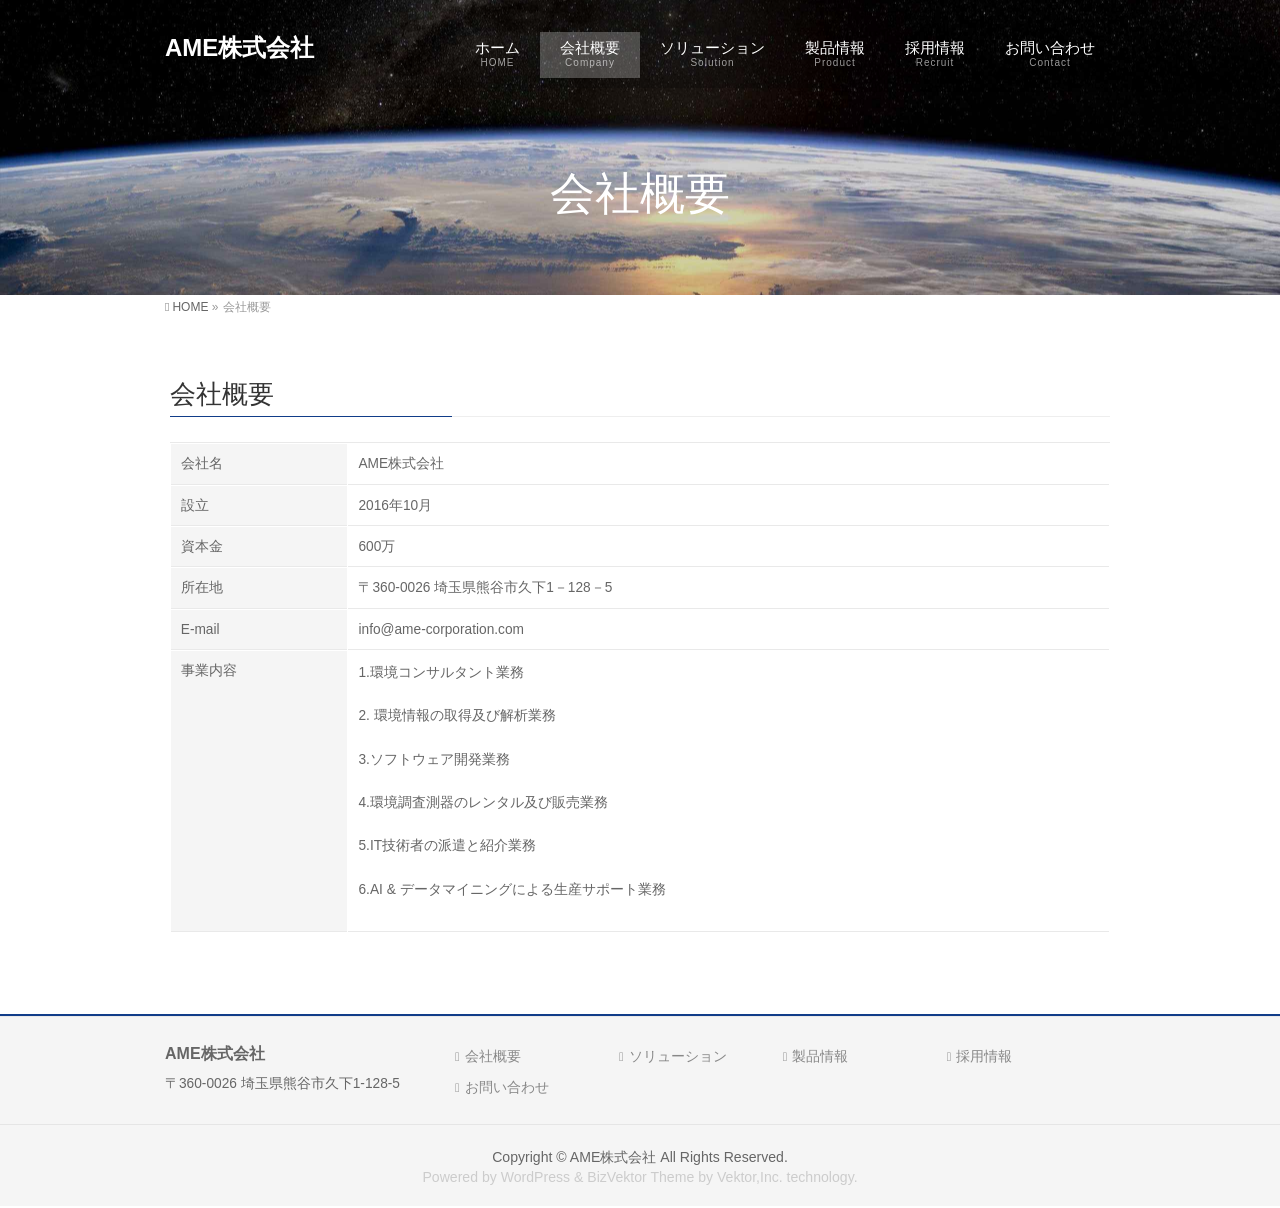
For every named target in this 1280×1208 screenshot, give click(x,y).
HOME (190, 307)
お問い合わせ (507, 1087)
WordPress (535, 1177)
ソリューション (678, 1056)
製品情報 (820, 1056)
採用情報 (984, 1056)
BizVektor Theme (640, 1177)
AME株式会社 (239, 47)
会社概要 (493, 1056)
